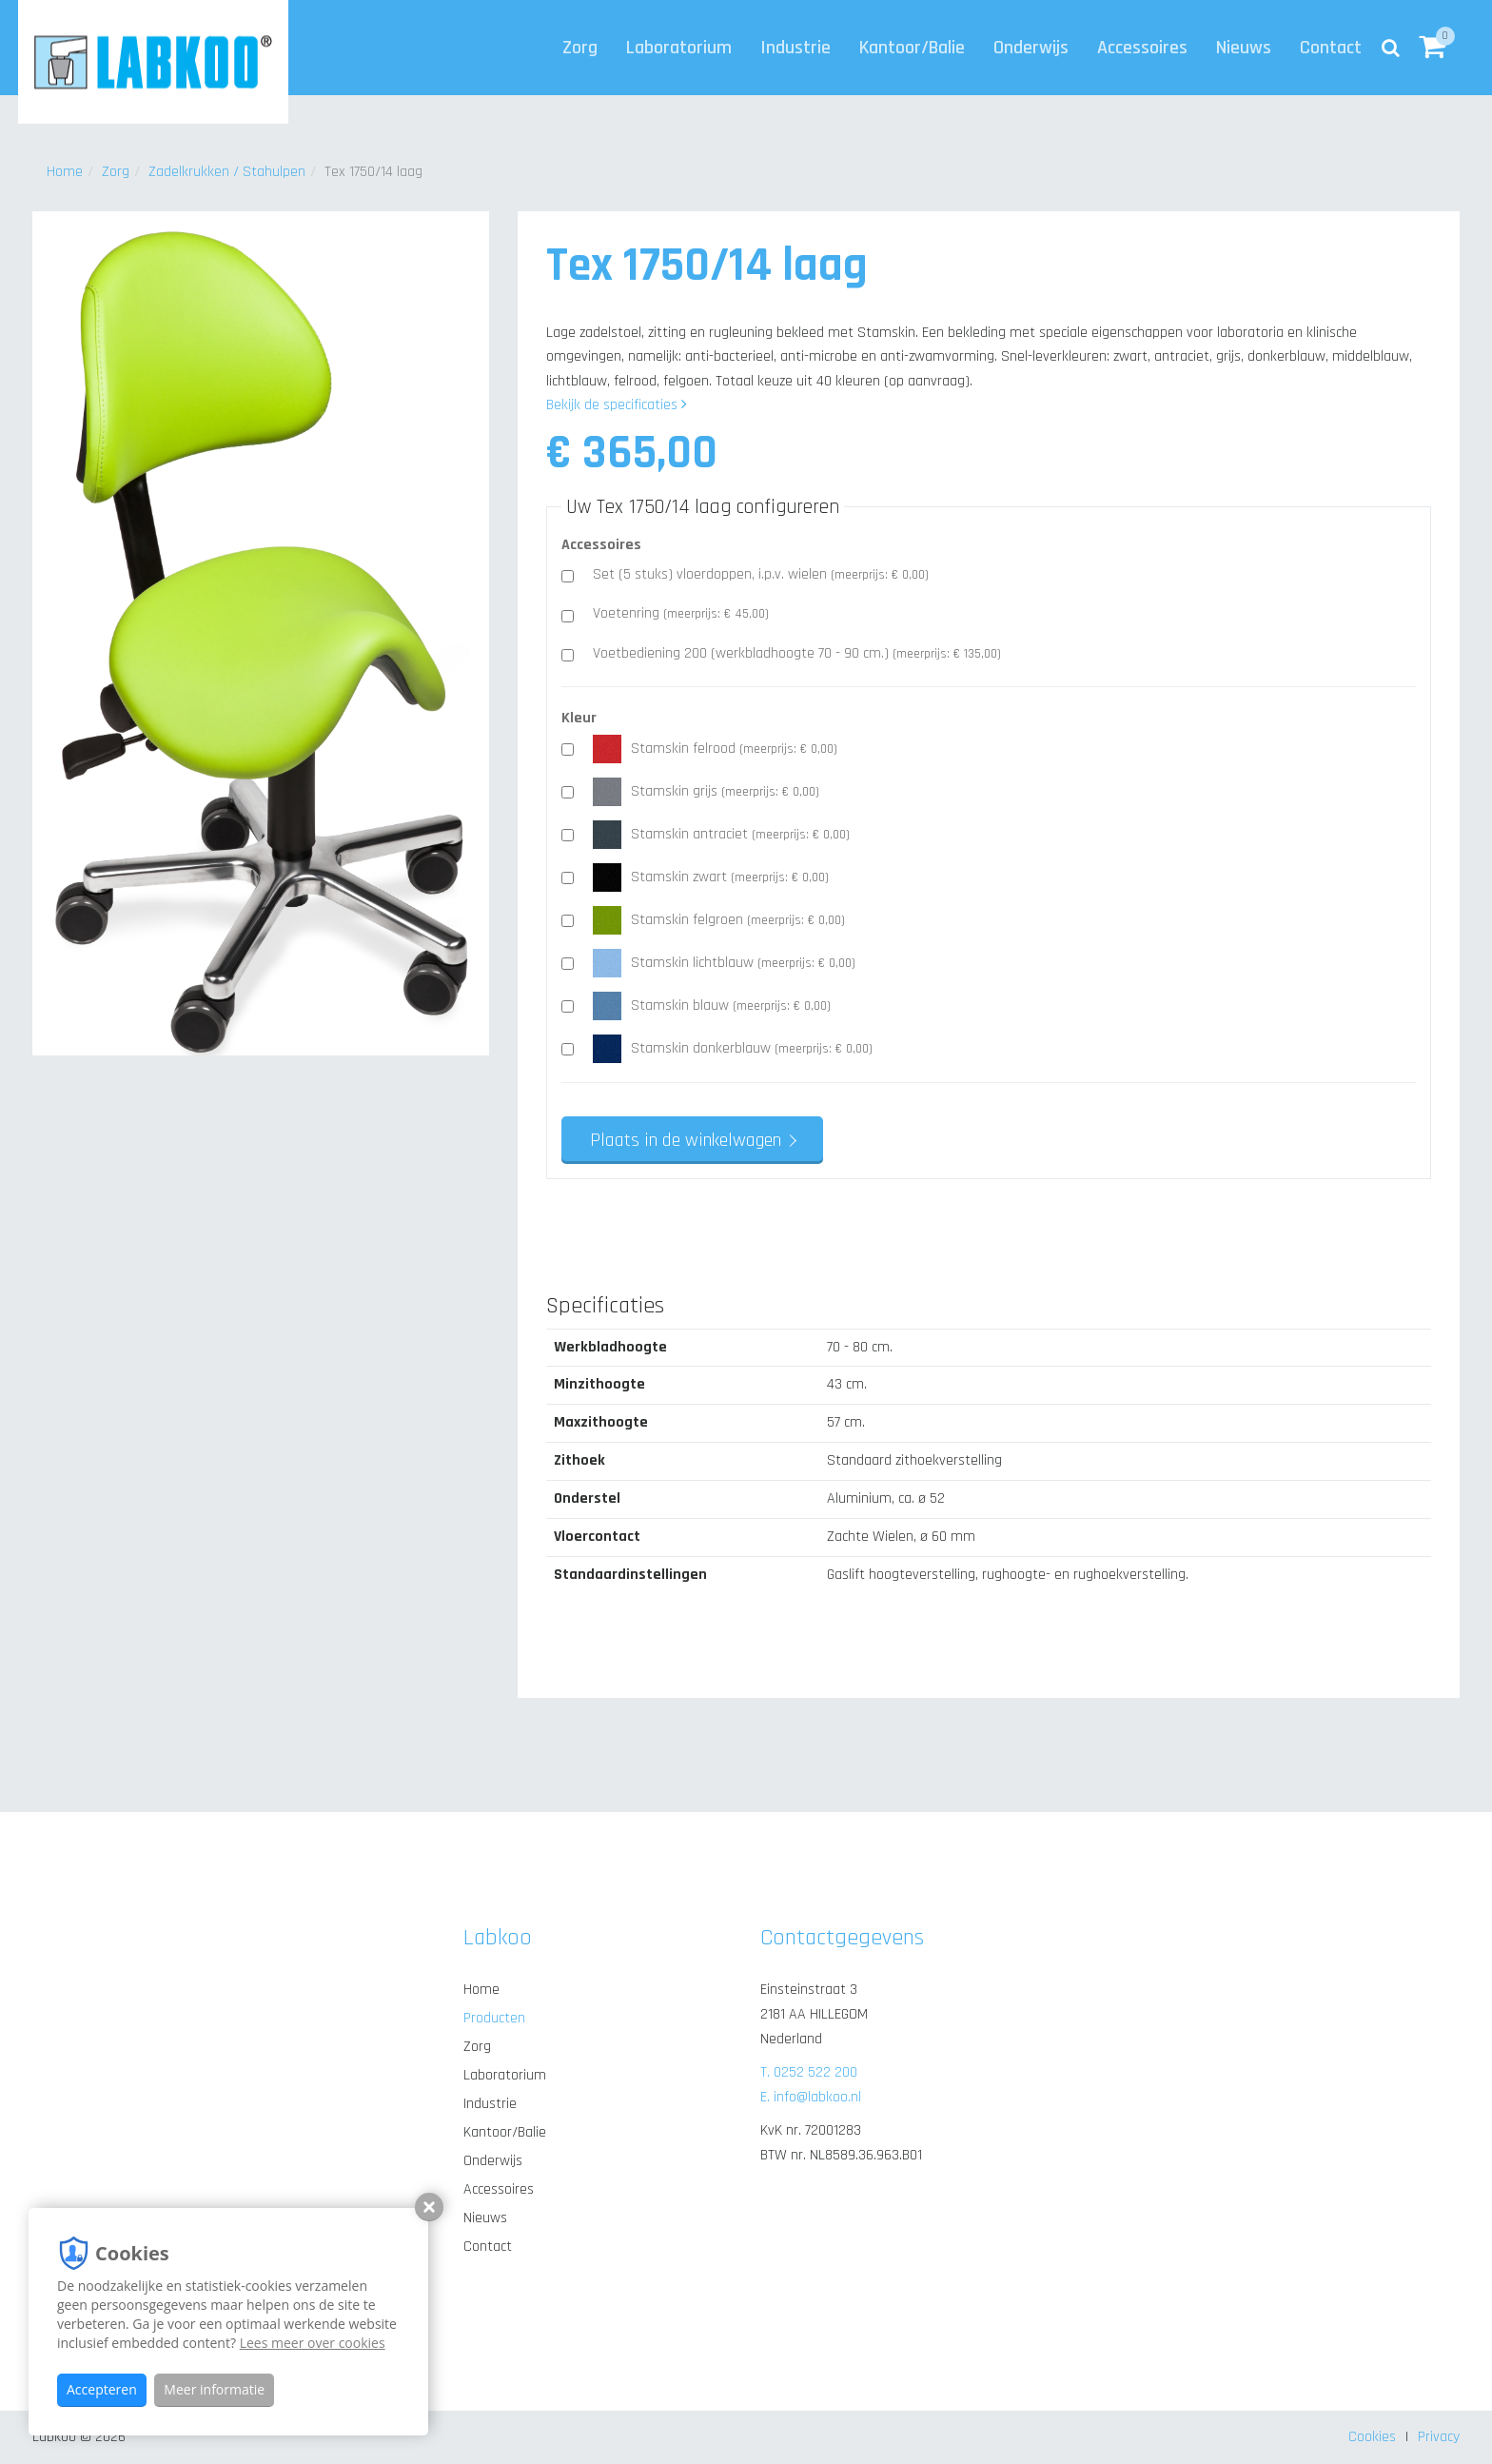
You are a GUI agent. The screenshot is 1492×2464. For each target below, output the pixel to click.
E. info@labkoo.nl (810, 2097)
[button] (1432, 47)
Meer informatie (214, 2389)
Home (65, 172)
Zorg (580, 47)
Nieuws (1243, 47)
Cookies (1372, 2437)
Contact (1331, 47)
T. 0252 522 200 (808, 2072)
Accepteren (102, 2389)
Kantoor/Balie (912, 47)
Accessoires (1142, 47)
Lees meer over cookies (312, 2343)
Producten (494, 2018)
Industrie (795, 47)
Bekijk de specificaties (616, 405)
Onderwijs (1031, 47)
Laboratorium (679, 47)
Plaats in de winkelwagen (685, 1140)
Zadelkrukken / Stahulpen (226, 172)
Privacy (1439, 2437)
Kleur (579, 718)
